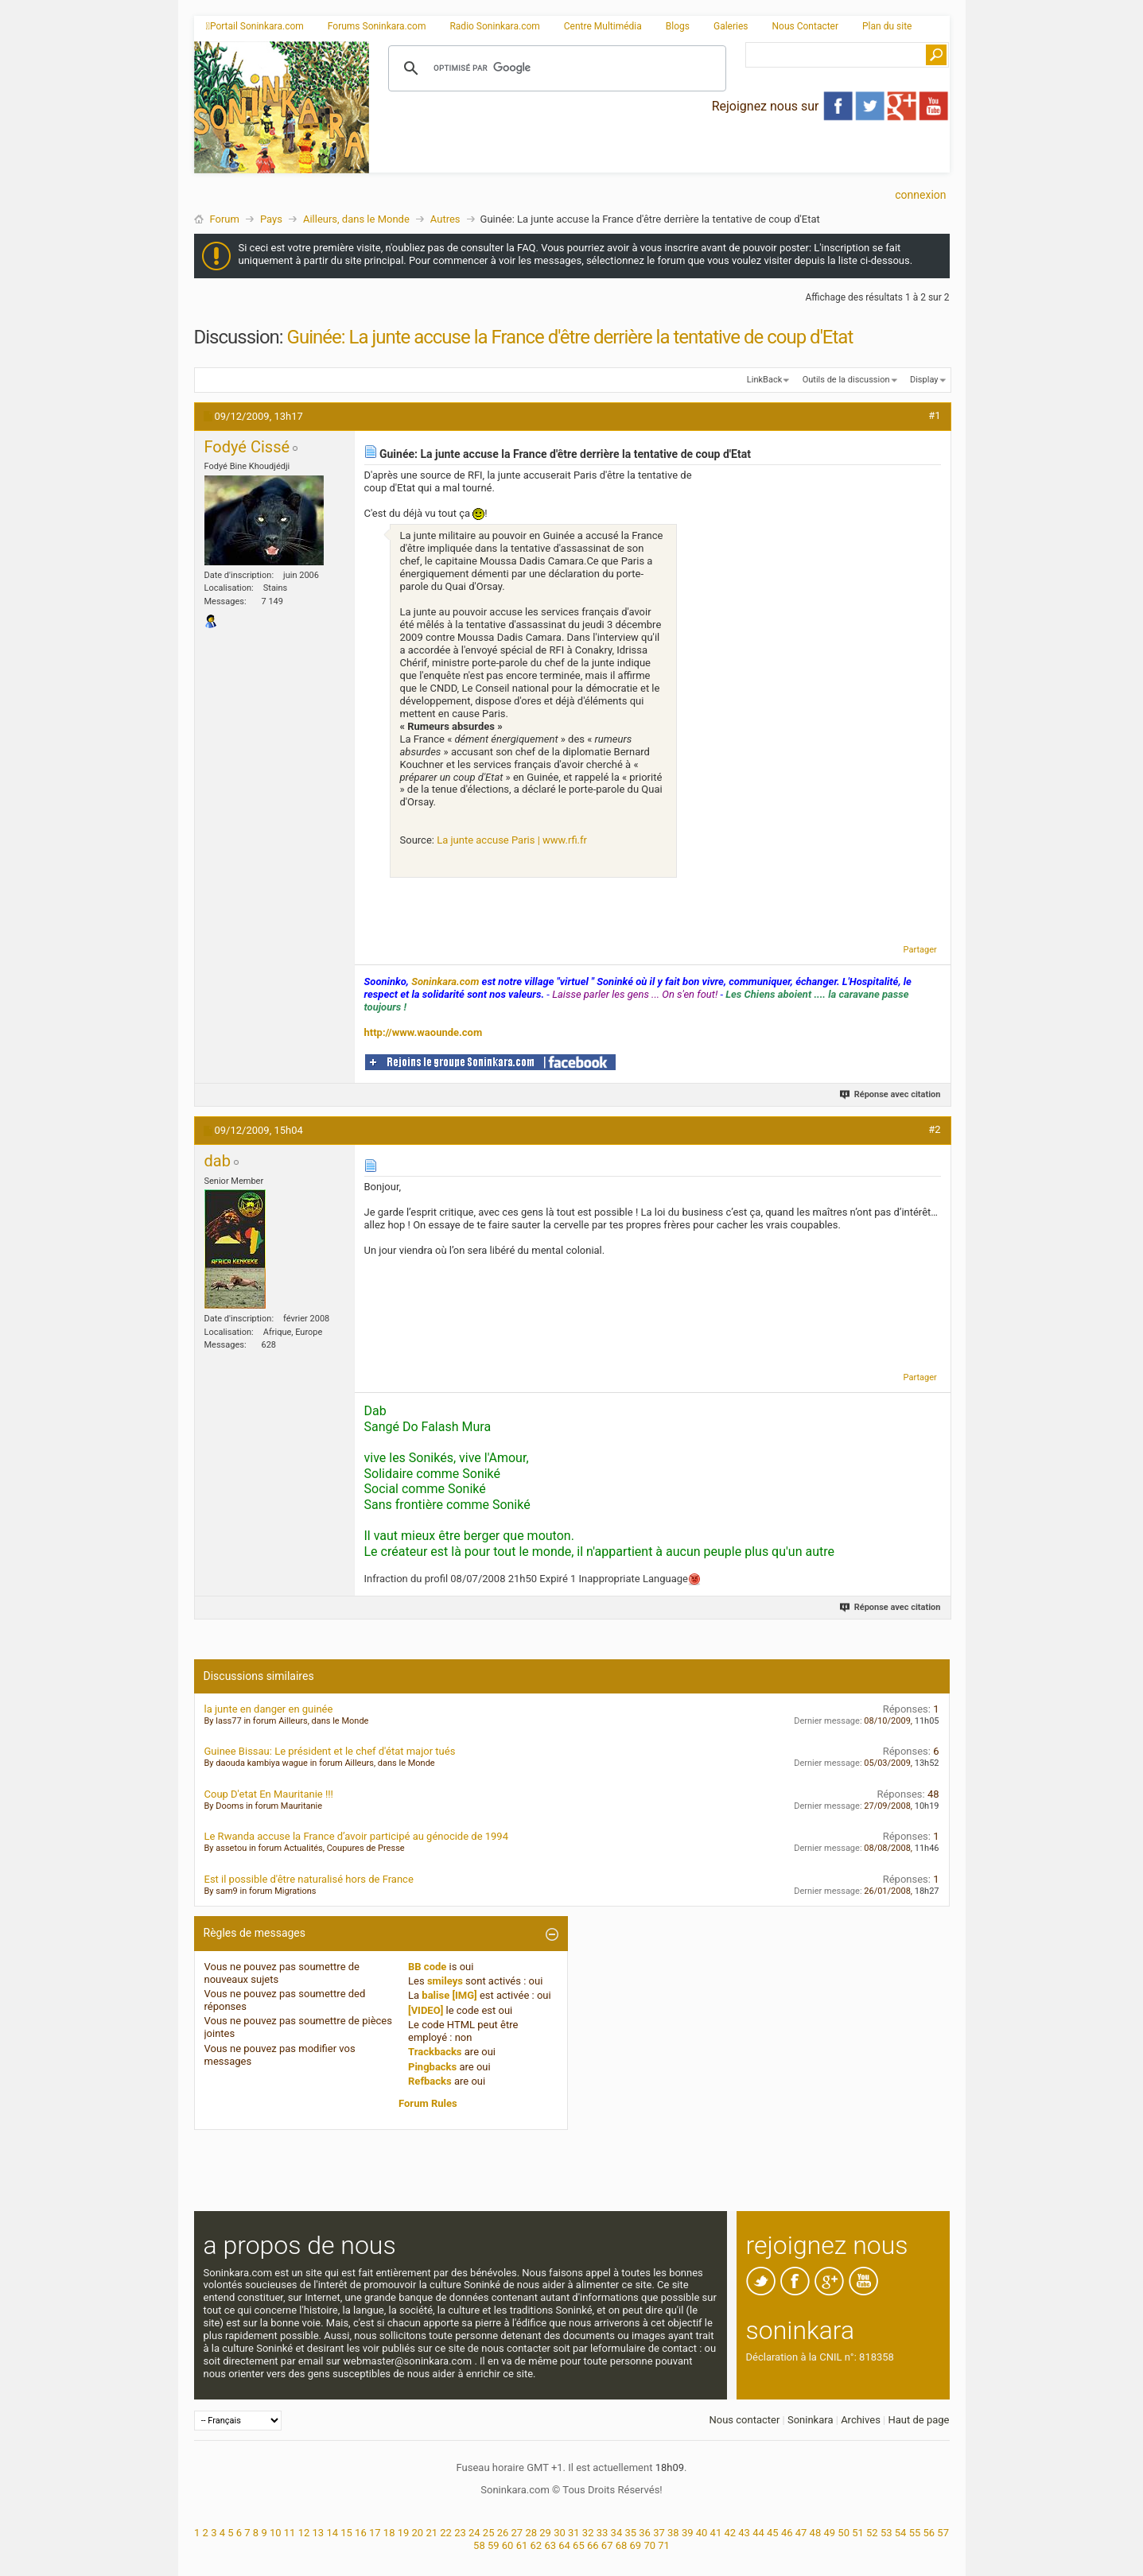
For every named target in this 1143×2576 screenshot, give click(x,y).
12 (304, 2533)
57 (943, 2533)
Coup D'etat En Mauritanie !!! (268, 1794)
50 (843, 2533)
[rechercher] (554, 68)
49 (829, 2533)
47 (801, 2533)
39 (688, 2533)
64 (564, 2545)
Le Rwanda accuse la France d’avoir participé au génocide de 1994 (356, 1836)
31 (574, 2533)
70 (649, 2545)
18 (389, 2533)
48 (816, 2533)
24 (474, 2533)
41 (716, 2533)
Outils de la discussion (846, 379)
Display (924, 379)
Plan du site (887, 26)
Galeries (730, 26)
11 (290, 2533)
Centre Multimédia (603, 26)
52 (872, 2533)
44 (758, 2533)
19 (404, 2533)
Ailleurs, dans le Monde (356, 219)
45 (773, 2533)
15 (346, 2533)
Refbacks (430, 2081)
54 (901, 2533)
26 (503, 2533)
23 (460, 2533)
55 (915, 2533)
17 (375, 2533)
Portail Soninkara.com (255, 26)
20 (418, 2533)
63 (550, 2545)
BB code (427, 1967)
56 (929, 2533)
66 (593, 2545)
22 (446, 2533)
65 (579, 2545)
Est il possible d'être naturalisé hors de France (309, 1879)
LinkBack (764, 379)
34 (617, 2533)
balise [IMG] (449, 1995)
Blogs (678, 26)
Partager (920, 950)
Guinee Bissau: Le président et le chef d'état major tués (330, 1751)
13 (319, 2533)
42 (730, 2533)
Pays (271, 219)
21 (431, 2533)
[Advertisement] (659, 160)
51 (858, 2533)
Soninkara (810, 2420)
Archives (861, 2420)
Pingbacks (432, 2067)
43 (744, 2533)
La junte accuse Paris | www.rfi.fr (512, 840)
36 (645, 2533)
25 (489, 2533)
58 (479, 2545)
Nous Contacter (805, 26)
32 (588, 2533)
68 (622, 2545)
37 (659, 2533)
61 (522, 2545)
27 (517, 2533)
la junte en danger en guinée (268, 1709)
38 (673, 2533)
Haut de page (918, 2420)
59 (494, 2545)
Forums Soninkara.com (377, 26)
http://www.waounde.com (423, 1032)
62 (536, 2545)
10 (276, 2533)
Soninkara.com (445, 981)
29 (545, 2533)
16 (361, 2533)
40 (702, 2533)
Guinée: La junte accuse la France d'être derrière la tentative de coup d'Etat (570, 337)
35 (630, 2533)
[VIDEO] (425, 2010)
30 (560, 2533)
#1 (934, 415)
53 (886, 2533)
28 (531, 2533)
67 (607, 2545)
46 (787, 2533)
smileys (445, 1981)
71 (664, 2545)
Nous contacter (744, 2420)
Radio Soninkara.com (494, 26)
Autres (445, 219)
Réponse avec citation (890, 1094)
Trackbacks (435, 2052)
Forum (224, 219)
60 (508, 2545)
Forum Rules (427, 2103)
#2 (934, 1129)
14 (332, 2533)
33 (602, 2533)
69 (636, 2545)
